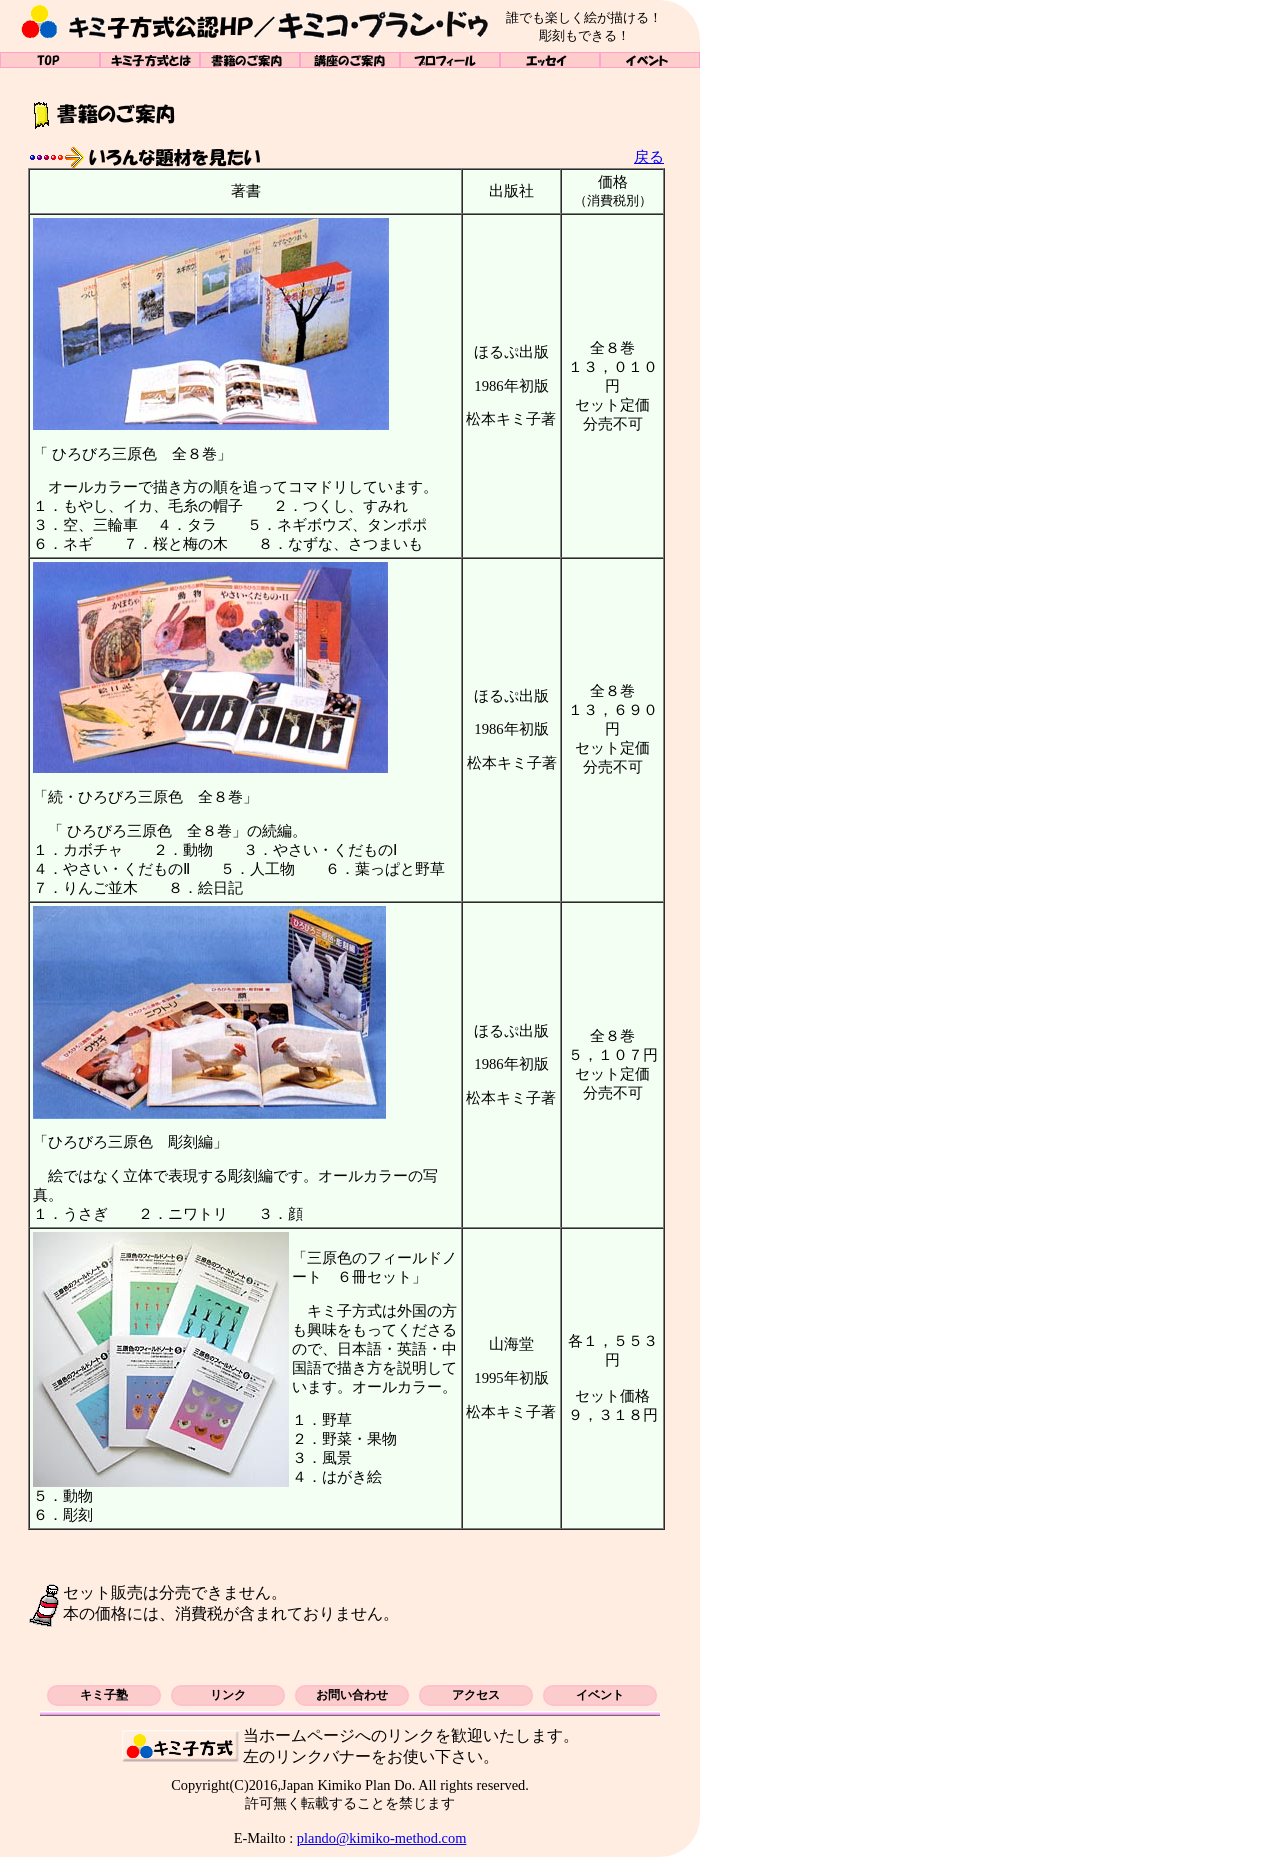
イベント (650, 60)
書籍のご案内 (250, 60)
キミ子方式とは (150, 60)
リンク (228, 1695)
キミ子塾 (104, 1695)
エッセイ (550, 60)
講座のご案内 (350, 60)
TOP (50, 60)
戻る (649, 157)
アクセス (476, 1695)
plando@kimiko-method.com (382, 1838)
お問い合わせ (352, 1695)
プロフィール (450, 60)
